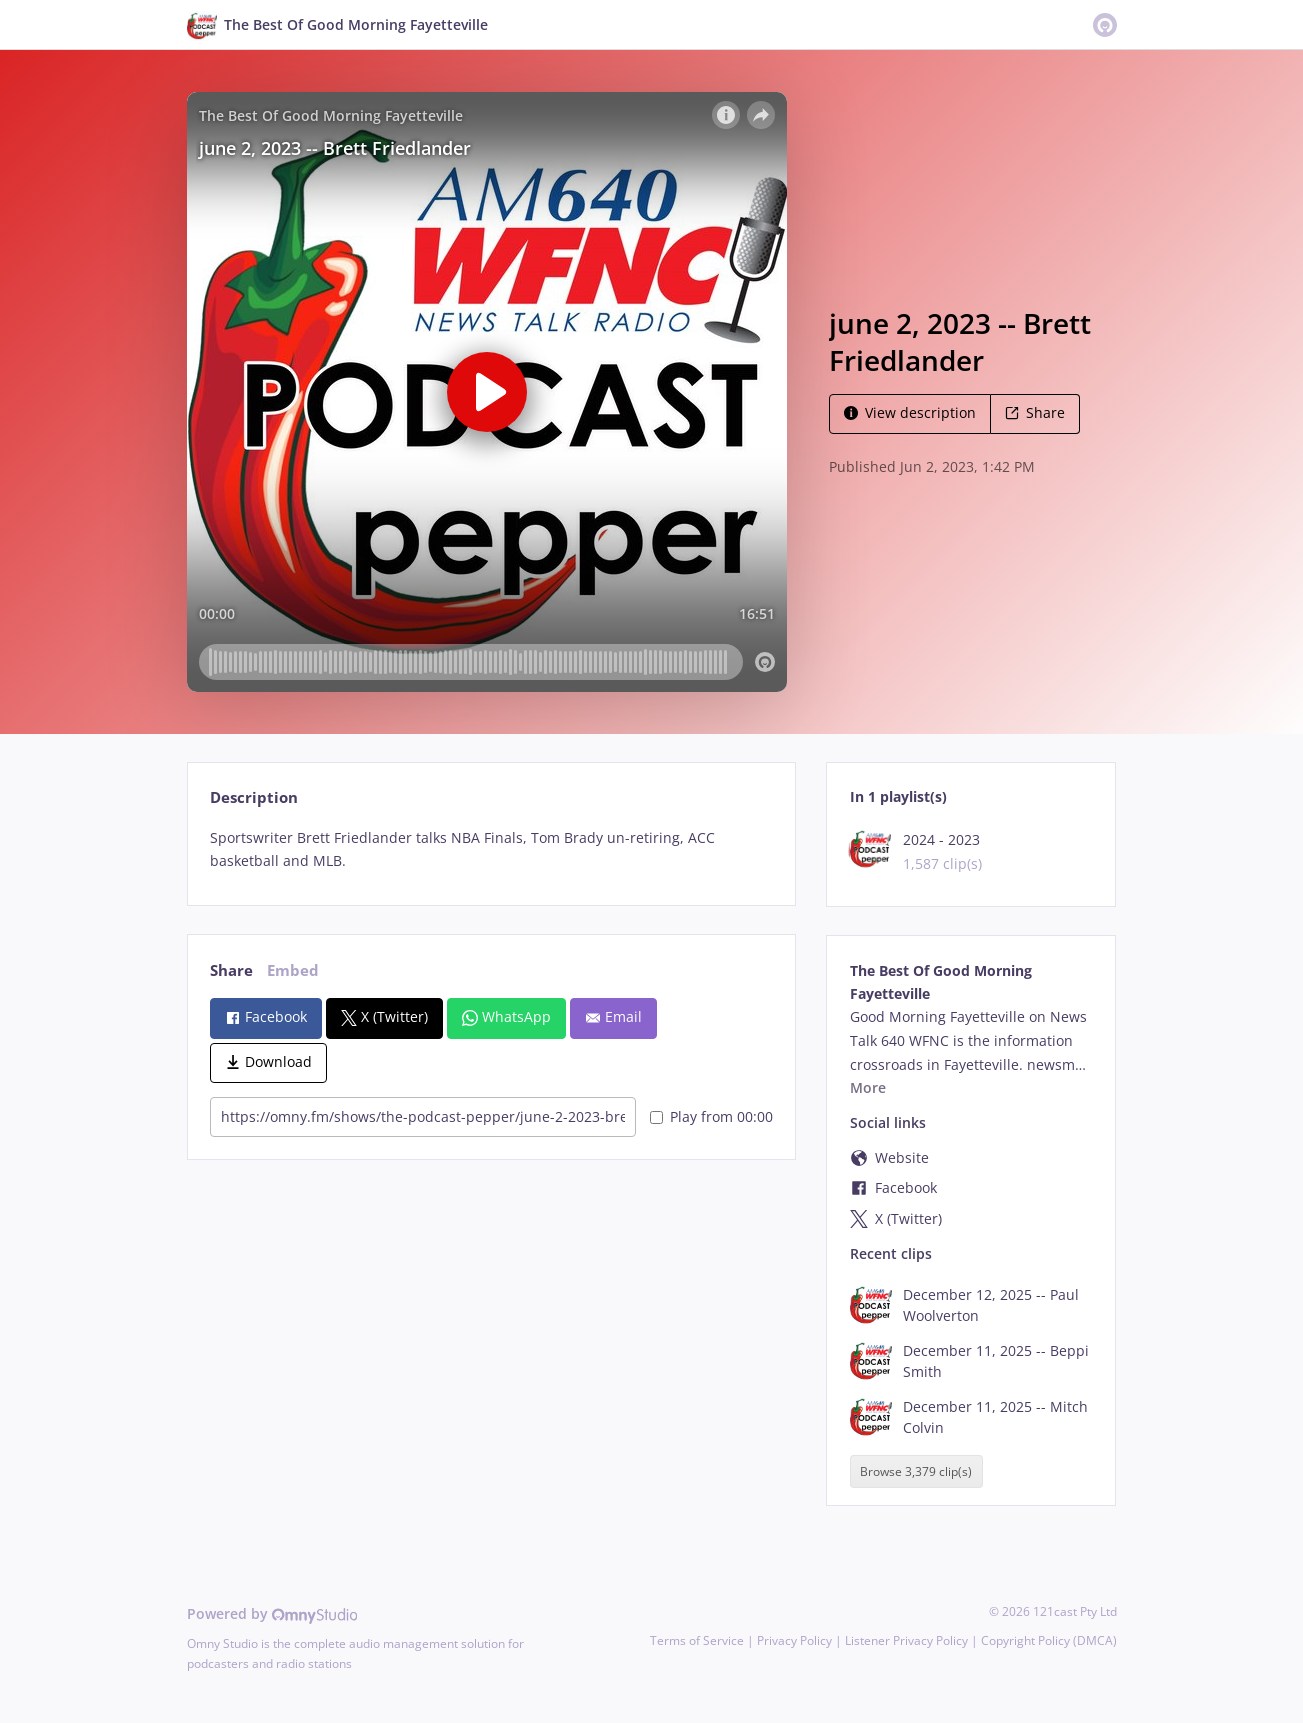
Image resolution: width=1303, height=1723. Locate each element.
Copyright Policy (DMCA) (1049, 1640)
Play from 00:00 (711, 1116)
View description (910, 412)
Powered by (272, 1613)
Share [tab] (231, 970)
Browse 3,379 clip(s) (916, 1471)
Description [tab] (254, 797)
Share (1035, 412)
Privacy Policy (794, 1640)
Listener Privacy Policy (906, 1640)
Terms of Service (697, 1640)
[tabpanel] (491, 850)
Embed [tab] (293, 970)
